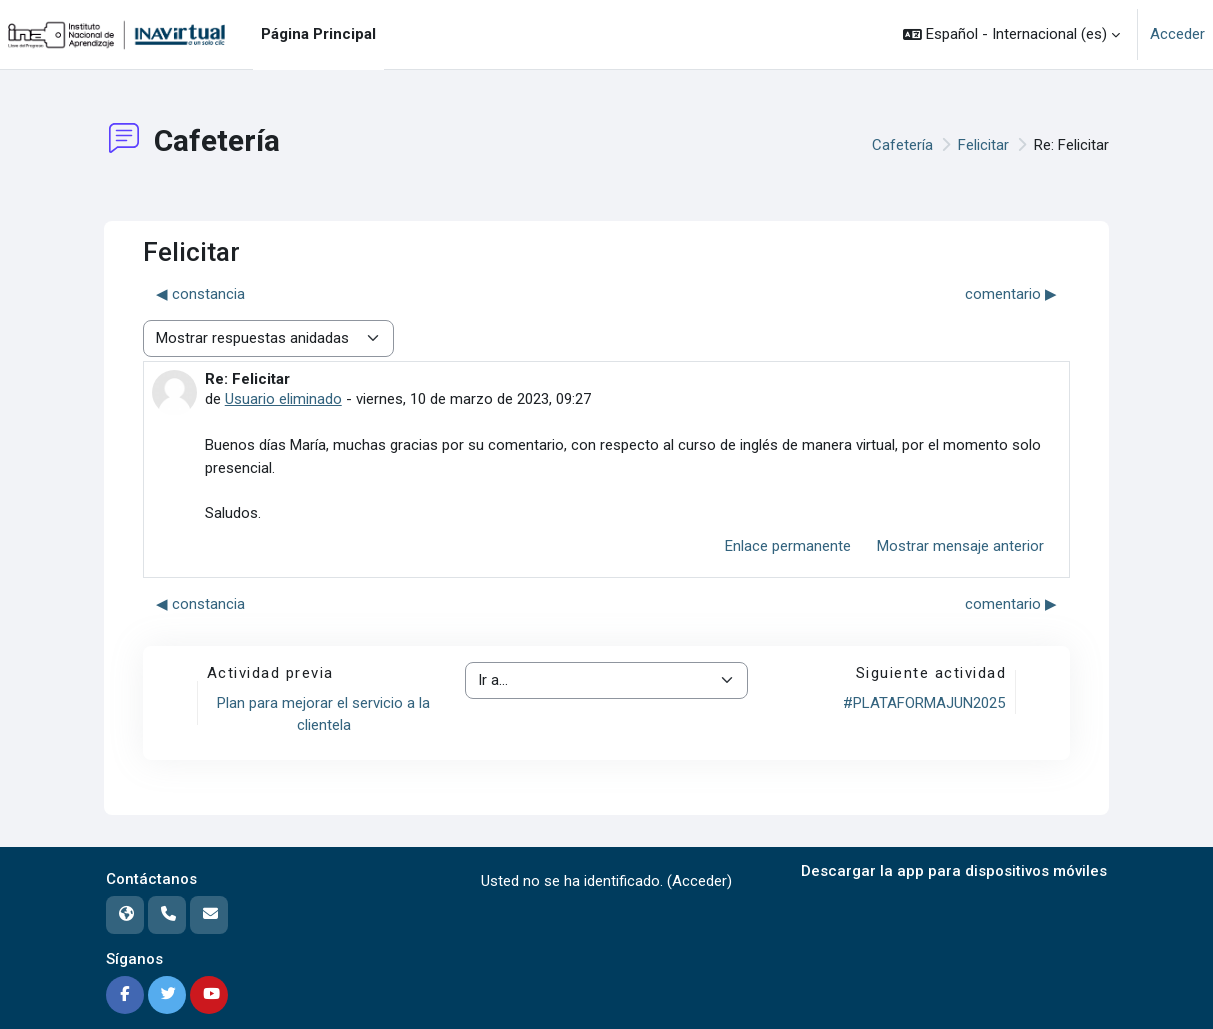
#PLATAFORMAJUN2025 (924, 703)
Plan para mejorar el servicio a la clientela (323, 714)
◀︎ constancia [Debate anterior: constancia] (200, 294)
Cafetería (902, 145)
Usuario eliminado (283, 399)
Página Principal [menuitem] (318, 34)
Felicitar (983, 145)
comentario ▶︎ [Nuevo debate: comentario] (1011, 294)
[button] (1011, 34)
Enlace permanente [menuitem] (788, 546)
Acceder (1177, 34)
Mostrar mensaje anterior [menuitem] (960, 546)
